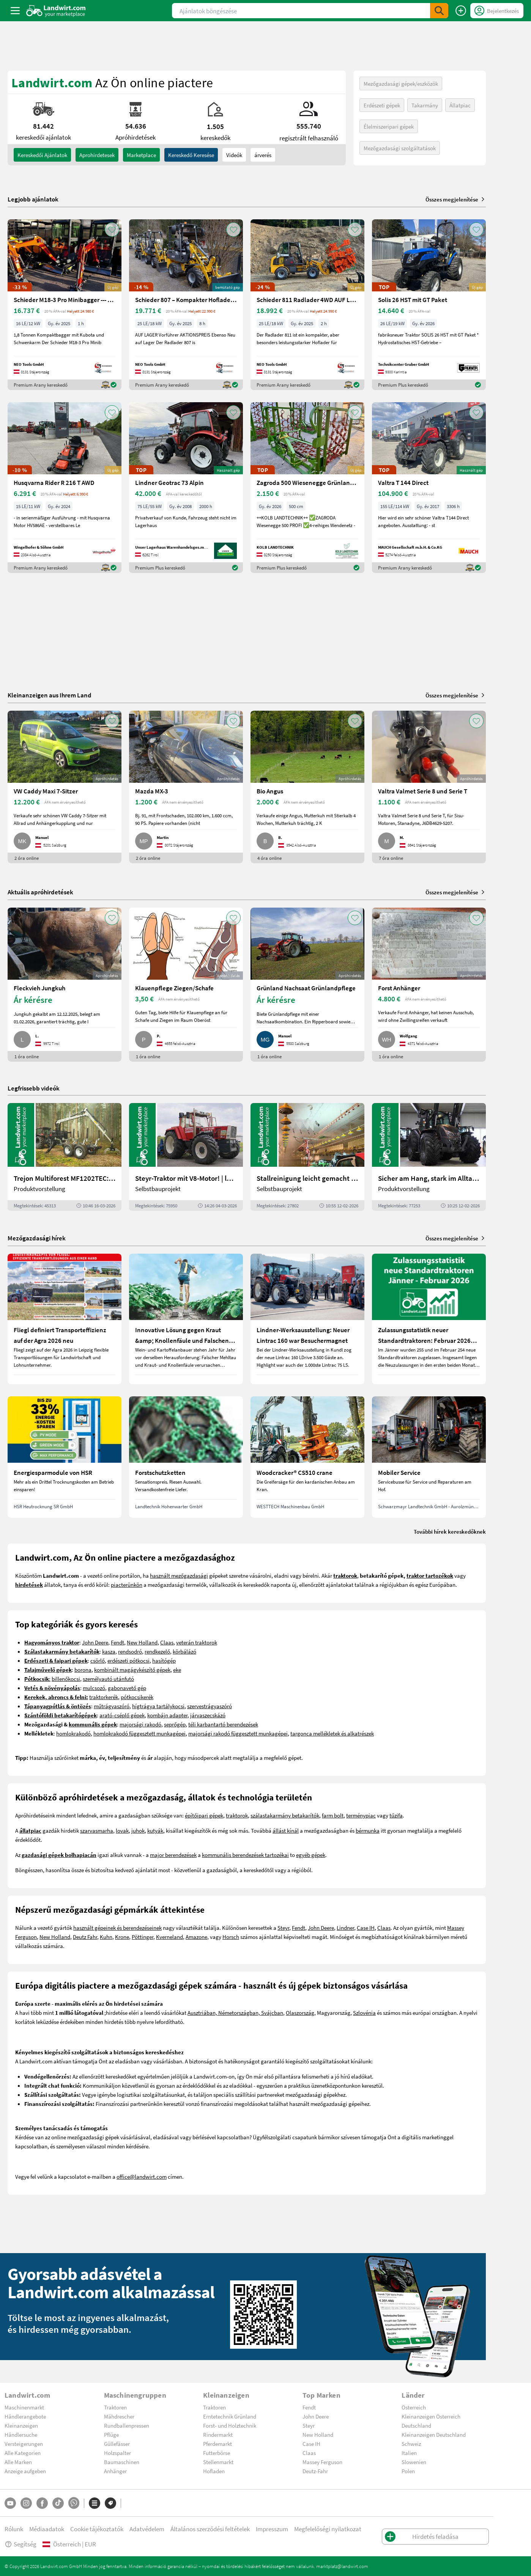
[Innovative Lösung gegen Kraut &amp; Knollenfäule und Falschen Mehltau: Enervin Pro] (186, 1319)
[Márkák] (110, 2503)
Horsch (230, 1936)
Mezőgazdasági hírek (37, 1238)
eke (177, 1669)
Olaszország (300, 2012)
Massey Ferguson (322, 2462)
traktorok (237, 1815)
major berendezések (173, 1854)
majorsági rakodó (140, 1724)
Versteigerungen (24, 2443)
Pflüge (111, 2434)
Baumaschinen (121, 2462)
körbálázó (184, 1651)
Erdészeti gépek (382, 105)
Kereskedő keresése (191, 155)
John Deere (95, 1642)
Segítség (20, 2544)
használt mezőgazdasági (179, 1575)
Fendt (117, 1642)
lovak (122, 1830)
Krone (122, 1936)
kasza (108, 1651)
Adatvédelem (146, 2528)
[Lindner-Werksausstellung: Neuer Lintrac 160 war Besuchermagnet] (307, 1319)
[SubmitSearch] (439, 10)
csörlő (97, 1660)
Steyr (283, 1927)
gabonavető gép (127, 1688)
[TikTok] (58, 2503)
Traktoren (115, 2407)
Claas (166, 1642)
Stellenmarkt (218, 2462)
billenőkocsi (66, 1678)
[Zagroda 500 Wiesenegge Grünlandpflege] (307, 487)
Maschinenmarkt (24, 2407)
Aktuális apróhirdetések (40, 892)
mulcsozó (94, 1688)
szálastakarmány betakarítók (285, 1815)
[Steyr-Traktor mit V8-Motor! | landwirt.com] (186, 1157)
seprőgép (175, 1724)
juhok (138, 1830)
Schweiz (411, 2443)
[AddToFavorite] (112, 229)
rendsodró (130, 1651)
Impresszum (272, 2528)
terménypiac (361, 1815)
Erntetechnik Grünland (229, 2416)
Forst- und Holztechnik (229, 2425)
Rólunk (14, 2528)
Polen (408, 2471)
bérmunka (368, 1830)
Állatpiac (460, 105)
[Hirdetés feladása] (460, 10)
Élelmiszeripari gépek (389, 126)
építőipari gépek (204, 1815)
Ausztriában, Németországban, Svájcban (235, 2012)
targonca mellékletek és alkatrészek (332, 1733)
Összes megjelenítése (455, 199)
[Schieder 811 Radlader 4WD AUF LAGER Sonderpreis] (307, 304)
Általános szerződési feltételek (210, 2528)
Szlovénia (364, 2012)
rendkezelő (157, 1651)
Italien (409, 2452)
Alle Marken (18, 2462)
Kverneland (169, 1936)
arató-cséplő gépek (122, 1715)
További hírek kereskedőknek (450, 1531)
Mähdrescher (119, 2416)
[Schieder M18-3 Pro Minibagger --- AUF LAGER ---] (64, 304)
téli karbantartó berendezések (223, 1724)
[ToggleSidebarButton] (15, 11)
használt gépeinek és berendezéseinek (117, 1927)
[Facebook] (42, 2503)
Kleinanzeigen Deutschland (434, 2434)
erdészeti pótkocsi (128, 1660)
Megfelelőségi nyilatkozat (327, 2528)
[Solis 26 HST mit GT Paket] (429, 304)
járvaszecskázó (207, 1715)
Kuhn (106, 1936)
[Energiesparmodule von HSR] (64, 1457)
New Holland (142, 1642)
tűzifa (396, 1815)
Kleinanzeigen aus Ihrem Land (49, 695)
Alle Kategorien (23, 2452)
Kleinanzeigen (21, 2425)
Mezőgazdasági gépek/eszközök (401, 83)
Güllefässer (117, 2443)
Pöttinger (142, 1936)
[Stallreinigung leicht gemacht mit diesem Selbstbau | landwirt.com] (307, 1157)
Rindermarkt (218, 2434)
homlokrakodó (73, 1733)
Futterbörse (216, 2452)
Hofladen (214, 2471)
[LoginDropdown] (496, 10)
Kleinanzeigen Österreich (431, 2416)
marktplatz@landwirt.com (342, 2566)
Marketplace (141, 155)
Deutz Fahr (85, 1936)
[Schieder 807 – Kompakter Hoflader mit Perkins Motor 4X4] (186, 304)
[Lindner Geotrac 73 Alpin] (186, 487)
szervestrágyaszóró (209, 1706)
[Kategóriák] (94, 2503)
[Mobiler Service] (429, 1457)
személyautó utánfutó (108, 1678)
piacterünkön (126, 1584)
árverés (262, 155)
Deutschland (416, 2425)
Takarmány (424, 105)
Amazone (196, 1936)
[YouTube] (10, 2503)
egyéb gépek (310, 1854)
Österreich (414, 2407)
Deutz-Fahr (315, 2471)
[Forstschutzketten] (186, 1457)
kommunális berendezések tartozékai (245, 1854)
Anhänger (115, 2471)
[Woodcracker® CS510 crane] (307, 1457)
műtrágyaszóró (111, 1706)
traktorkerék (103, 1697)
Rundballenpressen (126, 2425)
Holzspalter (117, 2452)
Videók (234, 155)
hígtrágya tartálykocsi (158, 1706)
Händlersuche (21, 2434)
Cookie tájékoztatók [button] (96, 2528)
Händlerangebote (25, 2416)
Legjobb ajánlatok (33, 199)
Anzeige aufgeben (25, 2471)
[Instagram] (26, 2503)
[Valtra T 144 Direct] (429, 487)
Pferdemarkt (217, 2443)
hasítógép (164, 1660)
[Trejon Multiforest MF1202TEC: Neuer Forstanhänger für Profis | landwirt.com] (64, 1157)
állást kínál (286, 1830)
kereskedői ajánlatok (42, 155)
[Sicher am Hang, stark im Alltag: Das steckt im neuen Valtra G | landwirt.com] (429, 1157)
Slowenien (414, 2462)
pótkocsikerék (137, 1697)
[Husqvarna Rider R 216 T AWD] (64, 487)
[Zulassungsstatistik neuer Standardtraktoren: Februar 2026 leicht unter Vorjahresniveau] (429, 1319)
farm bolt (332, 1815)
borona (82, 1669)
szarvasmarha (96, 1830)
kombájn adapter (167, 1715)
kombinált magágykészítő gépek (132, 1669)
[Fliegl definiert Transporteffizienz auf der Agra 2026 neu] (64, 1319)
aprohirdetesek (97, 155)
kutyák (155, 1830)
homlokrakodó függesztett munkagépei (139, 1733)
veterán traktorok (196, 1642)
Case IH (366, 1927)
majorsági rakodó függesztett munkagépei (238, 1733)
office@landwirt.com (142, 2176)
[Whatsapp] (74, 2503)
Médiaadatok (46, 2528)
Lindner (345, 1927)
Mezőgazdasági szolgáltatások (400, 148)
